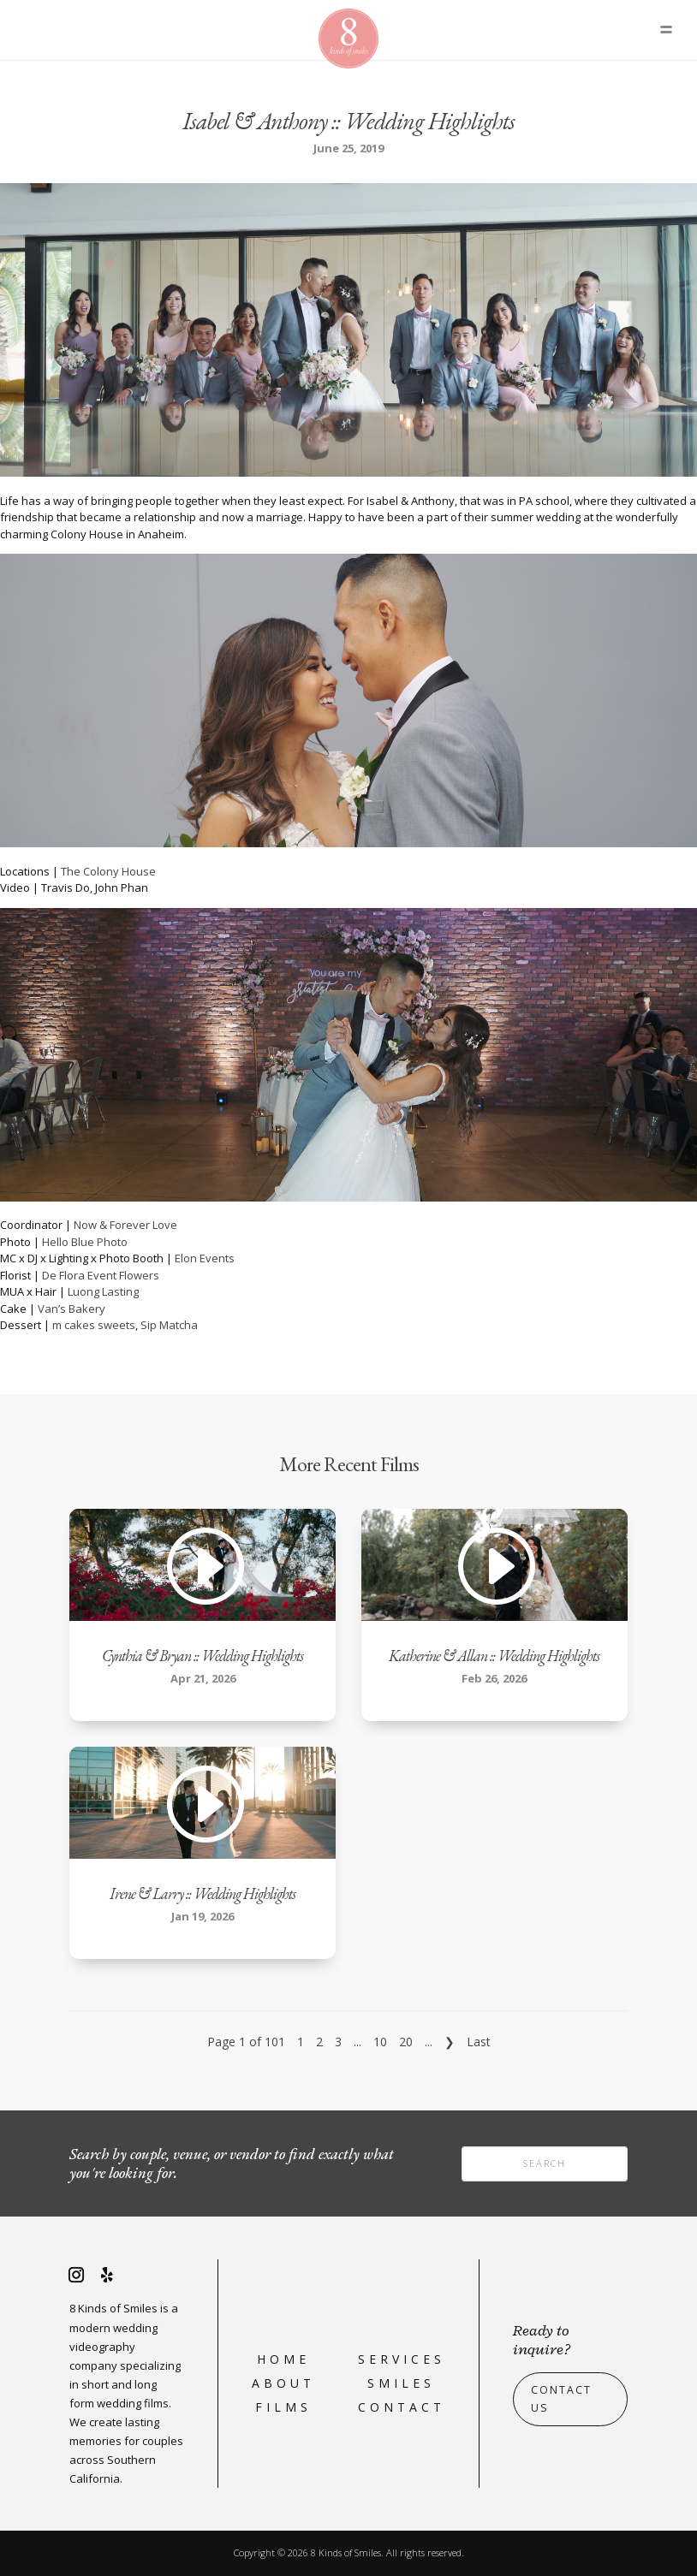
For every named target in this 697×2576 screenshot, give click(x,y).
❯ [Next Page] (449, 2041)
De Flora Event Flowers (100, 1275)
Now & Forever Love (125, 1224)
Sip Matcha (169, 1325)
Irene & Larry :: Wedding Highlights (202, 1893)
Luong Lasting (103, 1291)
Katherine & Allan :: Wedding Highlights (494, 1655)
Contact (401, 2407)
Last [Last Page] (479, 2041)
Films (283, 2407)
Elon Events (205, 1258)
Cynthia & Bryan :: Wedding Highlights (202, 1655)
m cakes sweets (93, 1325)
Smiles (401, 2383)
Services (401, 2359)
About (283, 2383)
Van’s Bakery (71, 1308)
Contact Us (561, 2399)
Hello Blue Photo (85, 1241)
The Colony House (108, 871)
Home (283, 2359)
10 (380, 2041)
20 (406, 2041)
